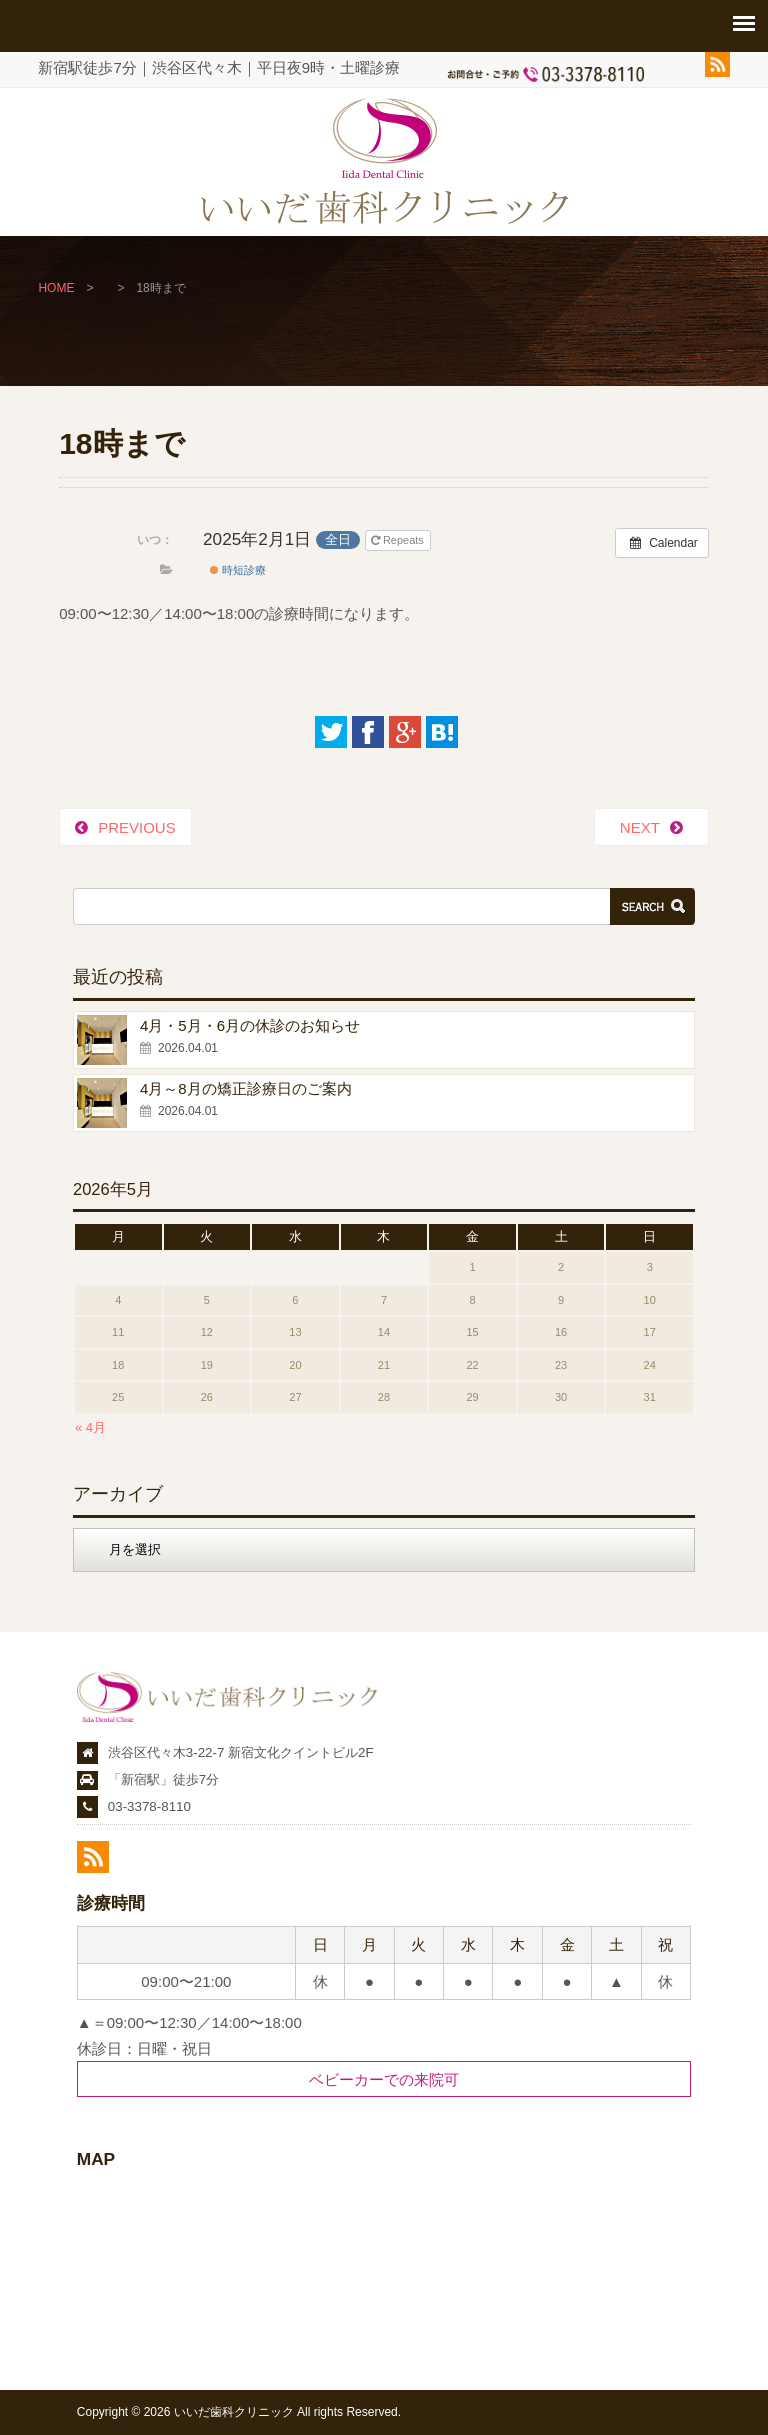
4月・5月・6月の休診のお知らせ (250, 1025)
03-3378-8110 (149, 1806)
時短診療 (238, 570)
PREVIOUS (137, 827)
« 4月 (90, 1427)
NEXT (640, 827)
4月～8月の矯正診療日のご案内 (246, 1088)
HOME (56, 288)
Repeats (399, 540)
